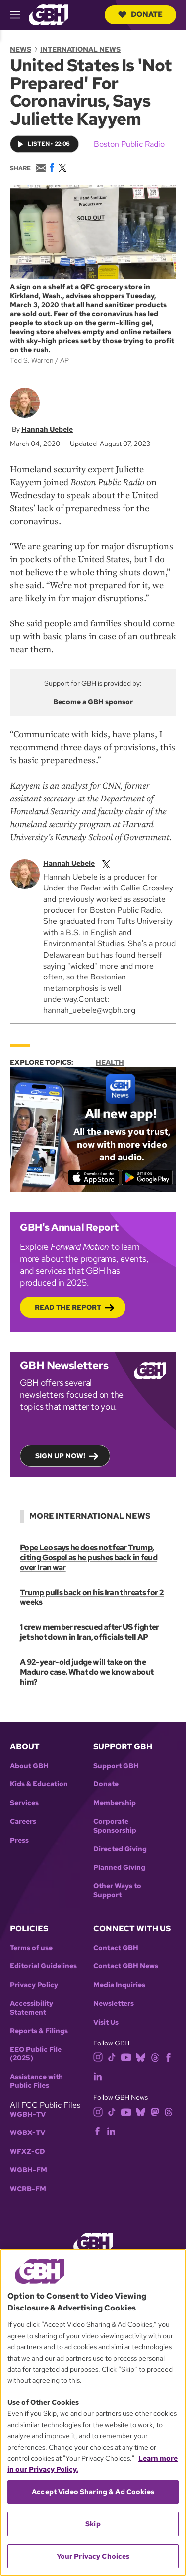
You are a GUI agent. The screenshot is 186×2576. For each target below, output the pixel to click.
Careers (23, 1821)
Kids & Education (39, 1784)
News (20, 49)
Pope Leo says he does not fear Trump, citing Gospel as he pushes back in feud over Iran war (88, 1557)
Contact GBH (115, 1948)
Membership (114, 1803)
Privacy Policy (34, 1985)
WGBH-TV (28, 2114)
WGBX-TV (27, 2133)
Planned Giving (119, 1868)
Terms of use (31, 1948)
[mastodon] (155, 2111)
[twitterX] (106, 863)
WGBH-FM (28, 2170)
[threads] (155, 2056)
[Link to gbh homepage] (48, 14)
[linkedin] (97, 2075)
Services (24, 1803)
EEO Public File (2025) (36, 2054)
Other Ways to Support (117, 1890)
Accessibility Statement (31, 2008)
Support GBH (116, 1766)
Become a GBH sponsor (93, 701)
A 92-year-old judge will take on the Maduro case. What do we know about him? (86, 1672)
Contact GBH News (125, 1966)
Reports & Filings (39, 2031)
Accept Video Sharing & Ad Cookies (93, 2491)
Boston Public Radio (129, 144)
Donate (140, 14)
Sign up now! (60, 1455)
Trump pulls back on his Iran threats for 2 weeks (92, 1597)
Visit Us (106, 2022)
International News (80, 49)
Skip (93, 2523)
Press (19, 1840)
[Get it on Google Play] (147, 1177)
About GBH (29, 1766)
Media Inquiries (119, 1985)
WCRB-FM (28, 2189)
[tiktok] (112, 2056)
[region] (93, 2412)
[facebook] (168, 2056)
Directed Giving (120, 1849)
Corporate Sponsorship (114, 1826)
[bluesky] (140, 2056)
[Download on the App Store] (93, 1177)
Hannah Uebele (47, 429)
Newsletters (113, 2003)
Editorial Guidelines (43, 1966)
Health (110, 1062)
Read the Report (68, 1307)
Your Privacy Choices (93, 2556)
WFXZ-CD (27, 2151)
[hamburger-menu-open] (19, 15)
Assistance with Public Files (36, 2081)
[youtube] (126, 2056)
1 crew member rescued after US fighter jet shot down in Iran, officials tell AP (89, 1632)
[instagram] (98, 2056)
